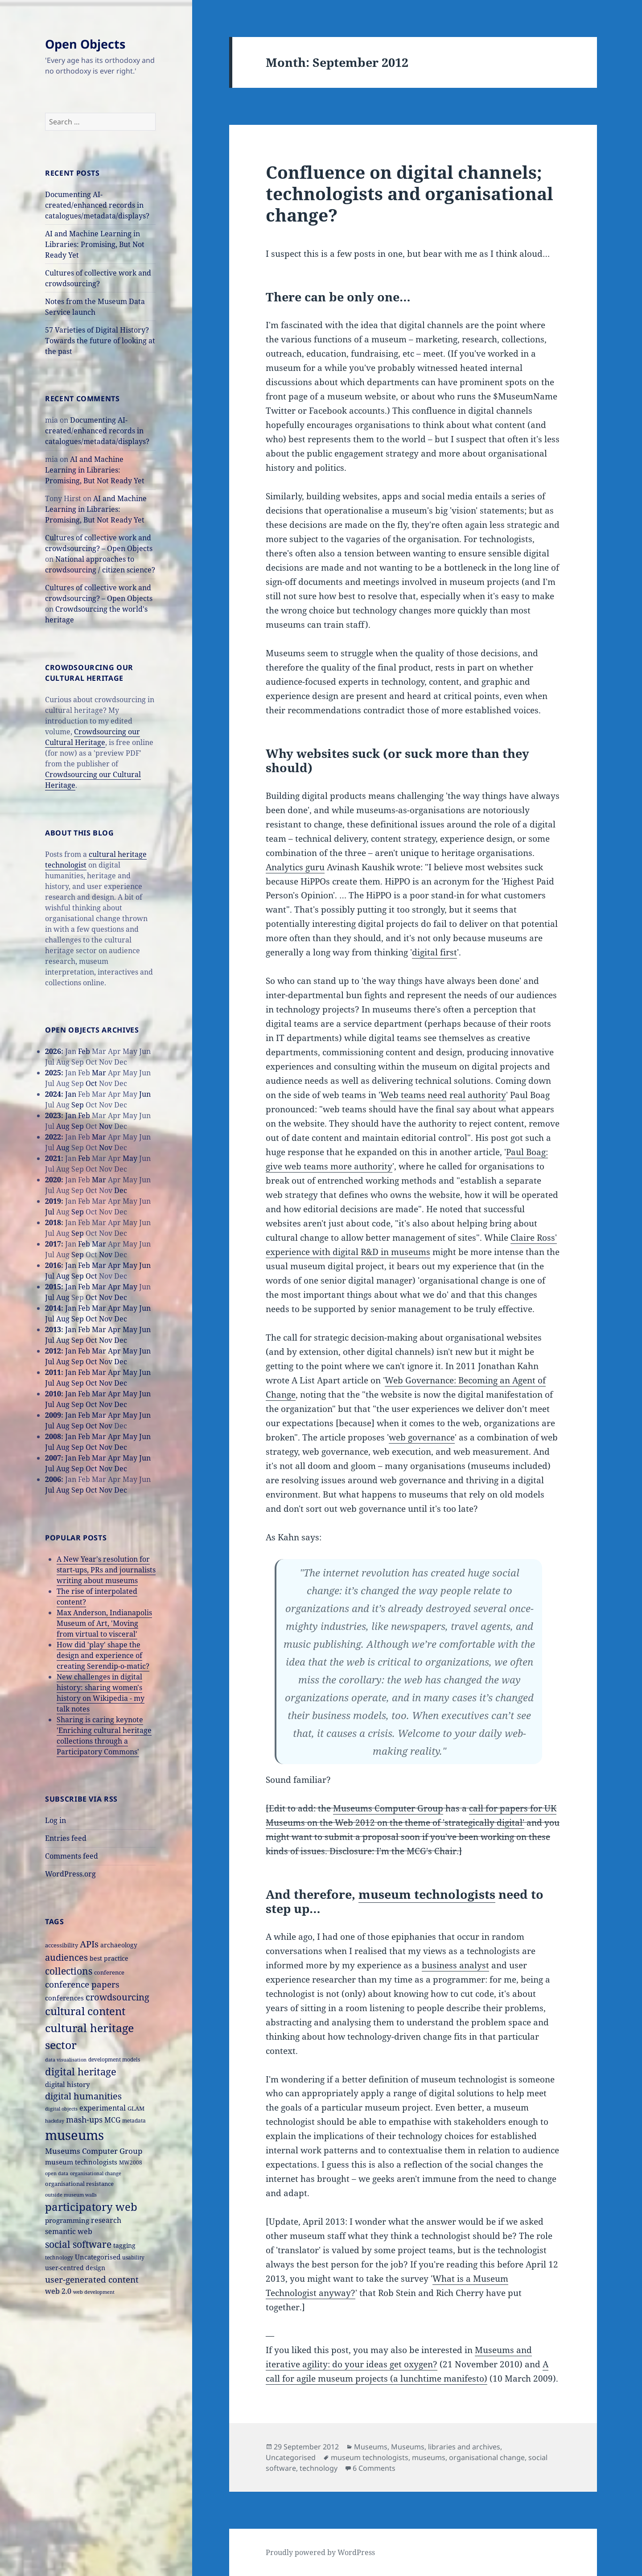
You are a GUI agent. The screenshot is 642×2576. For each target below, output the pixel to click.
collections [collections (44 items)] (68, 1971)
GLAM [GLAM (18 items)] (136, 2108)
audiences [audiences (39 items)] (66, 1957)
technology (318, 2468)
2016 (53, 1265)
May (130, 1158)
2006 (53, 1479)
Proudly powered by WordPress (320, 2552)
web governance (422, 1437)
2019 (53, 1201)
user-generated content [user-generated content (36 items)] (92, 2279)
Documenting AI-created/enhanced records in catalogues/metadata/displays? (97, 205)
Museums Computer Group (388, 1808)
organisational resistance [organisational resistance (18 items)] (79, 2184)
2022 (53, 1137)
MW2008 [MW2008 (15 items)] (130, 2162)
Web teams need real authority (443, 1095)
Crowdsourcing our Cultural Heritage (92, 737)
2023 (53, 1115)
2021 (53, 1158)
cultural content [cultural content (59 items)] (85, 2011)
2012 (53, 1351)
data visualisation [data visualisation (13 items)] (65, 2060)
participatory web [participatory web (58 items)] (91, 2207)
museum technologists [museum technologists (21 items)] (81, 2161)
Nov (105, 1126)
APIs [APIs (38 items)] (89, 1944)
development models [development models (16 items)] (114, 2059)
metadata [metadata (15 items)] (134, 2120)
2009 (53, 1415)
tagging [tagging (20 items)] (124, 2245)
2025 (53, 1073)
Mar (99, 1073)
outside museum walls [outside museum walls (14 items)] (71, 2194)
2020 (53, 1180)
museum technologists (426, 1894)
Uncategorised (291, 2457)
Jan (70, 1094)
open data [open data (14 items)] (56, 2173)
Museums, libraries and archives (445, 2447)
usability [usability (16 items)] (133, 2257)
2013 (53, 1329)
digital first (434, 952)
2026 (53, 1051)
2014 (53, 1308)
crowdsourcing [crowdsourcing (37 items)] (117, 1997)
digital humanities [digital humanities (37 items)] (83, 2096)
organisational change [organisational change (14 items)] (95, 2173)
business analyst (455, 1965)
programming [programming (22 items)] (67, 2220)
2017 (53, 1244)
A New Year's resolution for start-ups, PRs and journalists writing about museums (106, 1569)
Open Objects (85, 44)
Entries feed (65, 1838)
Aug (63, 1126)
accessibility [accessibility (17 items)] (61, 1945)
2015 (53, 1287)
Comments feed (71, 1856)
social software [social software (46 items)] (78, 2244)
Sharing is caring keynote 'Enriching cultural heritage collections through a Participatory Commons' (104, 1736)
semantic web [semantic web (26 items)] (68, 2231)
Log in (55, 1820)
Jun (145, 1094)
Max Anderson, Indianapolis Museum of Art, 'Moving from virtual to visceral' (104, 1623)
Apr (114, 1265)
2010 (53, 1394)
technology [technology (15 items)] (59, 2257)
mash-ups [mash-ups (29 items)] (84, 2119)
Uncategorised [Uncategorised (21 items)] (97, 2256)
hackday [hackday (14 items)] (54, 2120)
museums (428, 2457)
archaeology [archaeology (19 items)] (118, 1945)
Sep (77, 1105)
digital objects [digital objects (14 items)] (61, 2108)
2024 (53, 1094)
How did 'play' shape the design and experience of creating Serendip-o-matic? (103, 1655)
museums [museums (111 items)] (74, 2135)
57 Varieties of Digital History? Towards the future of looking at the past (100, 340)
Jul (49, 1212)
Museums (370, 2447)
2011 (53, 1372)
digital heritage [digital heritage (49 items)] (80, 2071)
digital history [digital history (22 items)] (67, 2084)
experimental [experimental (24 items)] (102, 2108)
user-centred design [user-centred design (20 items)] (75, 2267)
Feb (84, 1051)
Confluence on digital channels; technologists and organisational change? (409, 193)
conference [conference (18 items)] (109, 1972)
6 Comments (374, 2468)
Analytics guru (295, 867)
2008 (53, 1436)
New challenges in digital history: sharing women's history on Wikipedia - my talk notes (100, 1693)
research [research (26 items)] (106, 2220)
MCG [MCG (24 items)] (112, 2120)
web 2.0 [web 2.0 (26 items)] (58, 2291)
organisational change (487, 2457)
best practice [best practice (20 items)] (109, 1958)
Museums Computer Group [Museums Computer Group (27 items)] (93, 2151)
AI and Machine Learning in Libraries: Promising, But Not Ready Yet (94, 244)
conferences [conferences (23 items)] (64, 1998)
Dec (120, 1190)
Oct (91, 1083)
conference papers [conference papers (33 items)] (82, 1984)
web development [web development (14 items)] (94, 2291)
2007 (53, 1458)
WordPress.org (70, 1874)
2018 (53, 1222)
